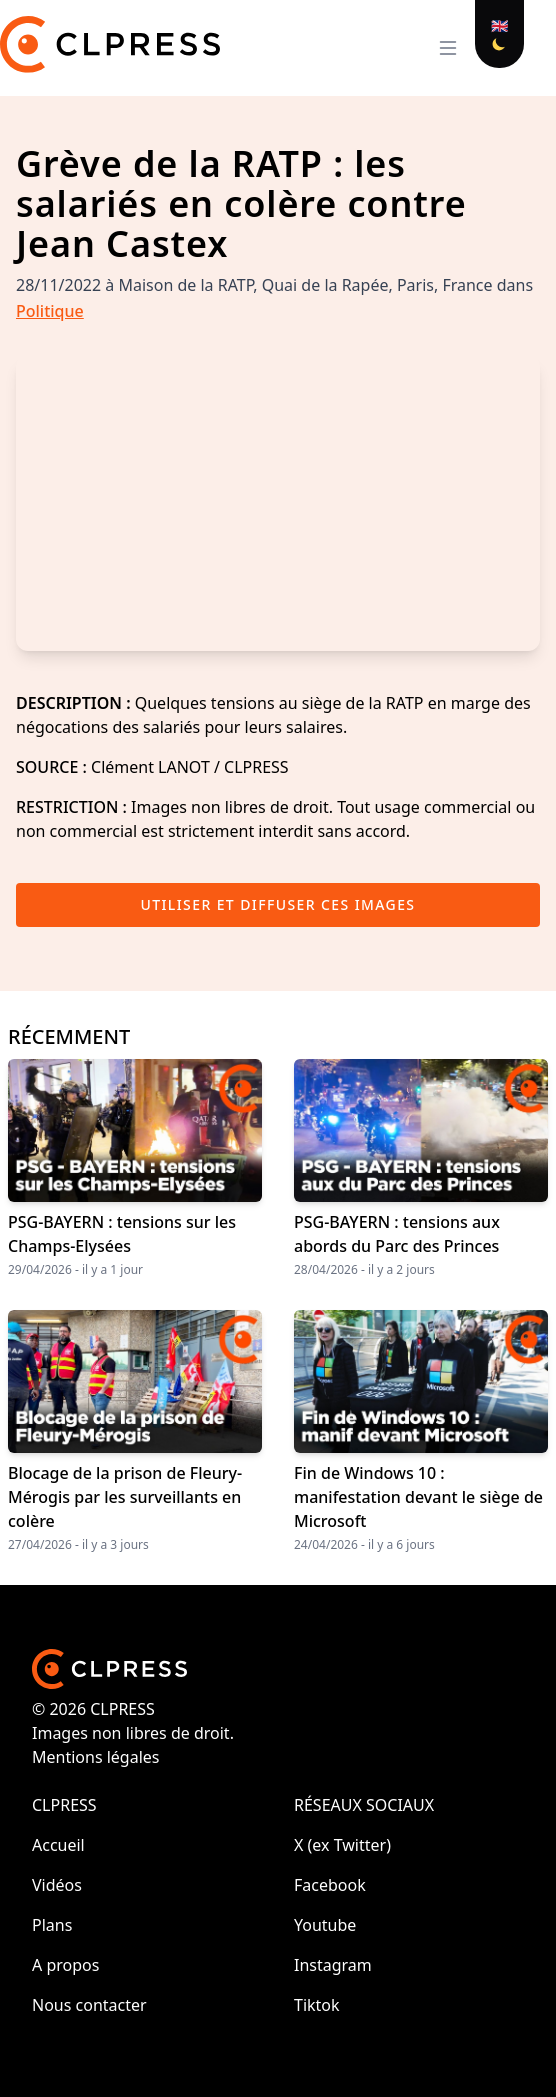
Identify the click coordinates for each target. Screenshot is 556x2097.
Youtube (325, 1925)
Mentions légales (96, 1757)
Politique (50, 311)
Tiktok (317, 2005)
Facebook (330, 1885)
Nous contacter (89, 2005)
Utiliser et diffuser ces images (278, 904)
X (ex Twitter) (342, 1845)
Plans (52, 1925)
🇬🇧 (499, 25)
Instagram (333, 1965)
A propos (65, 1965)
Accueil (58, 1845)
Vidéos (57, 1885)
